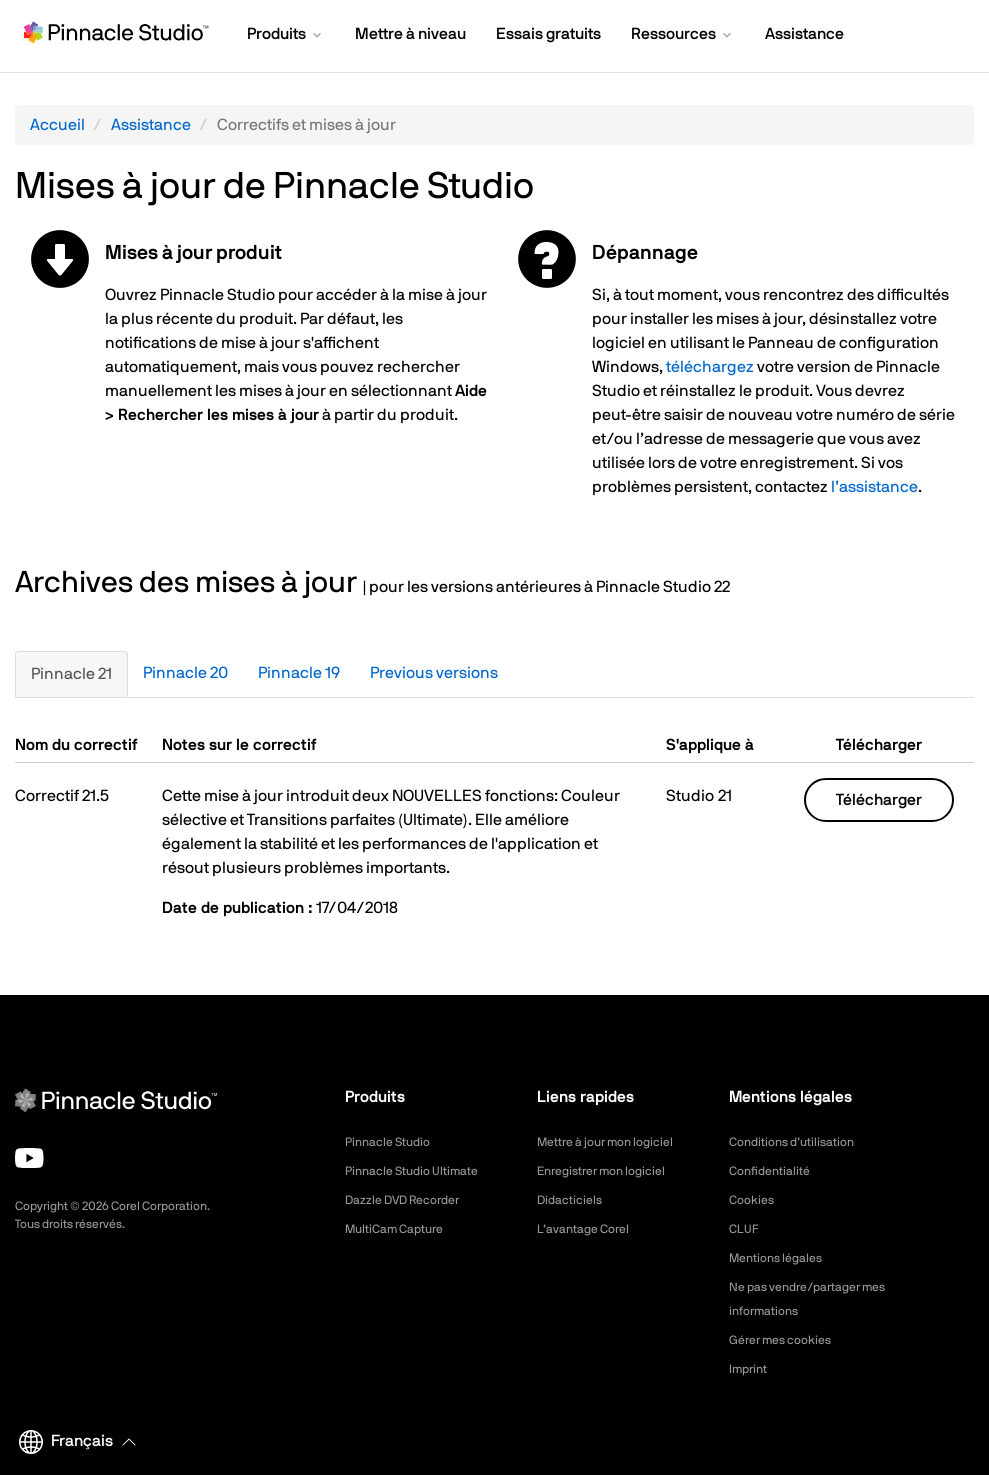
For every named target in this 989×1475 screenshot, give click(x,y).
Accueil (57, 125)
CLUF (746, 1229)
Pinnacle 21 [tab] (71, 674)
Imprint (751, 1369)
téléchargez (710, 367)
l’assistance (874, 487)
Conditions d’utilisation (800, 1142)
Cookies (754, 1200)
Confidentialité (775, 1171)
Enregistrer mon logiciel (611, 1171)
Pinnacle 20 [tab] (185, 673)
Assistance (151, 125)
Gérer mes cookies (788, 1340)
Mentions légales (782, 1258)
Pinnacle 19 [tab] (299, 673)
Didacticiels (574, 1200)
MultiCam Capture (402, 1229)
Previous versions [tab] (434, 673)
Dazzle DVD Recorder (413, 1200)
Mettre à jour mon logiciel (616, 1142)
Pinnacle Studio (393, 1142)
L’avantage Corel (590, 1229)
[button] (286, 36)
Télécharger (879, 800)
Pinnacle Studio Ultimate (421, 1171)
